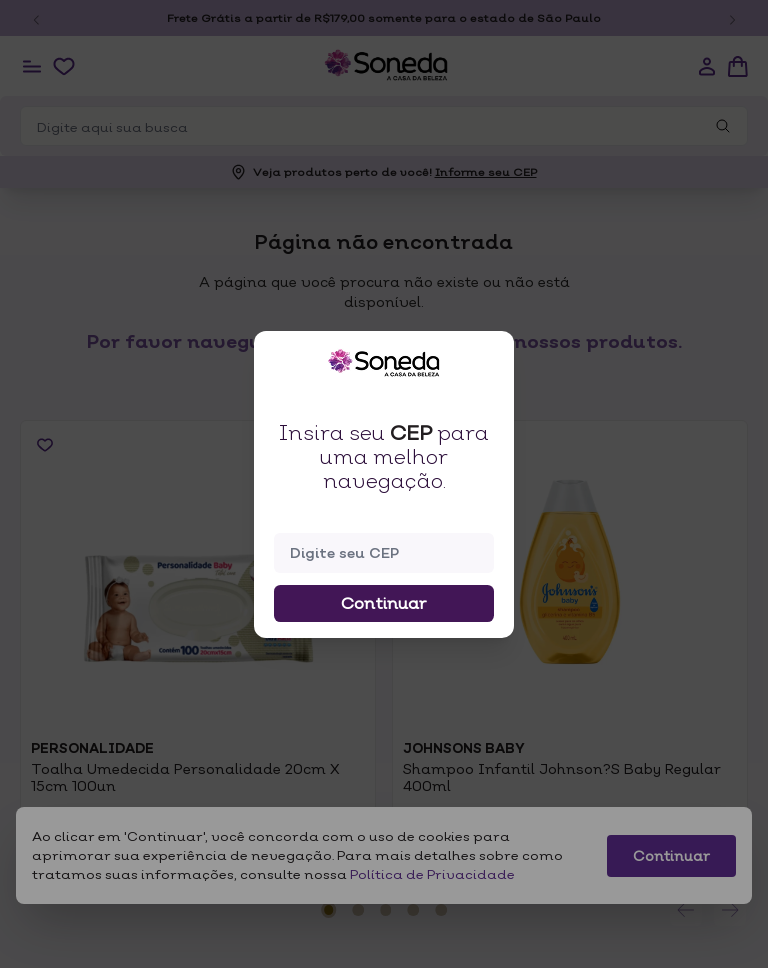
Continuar (384, 603)
